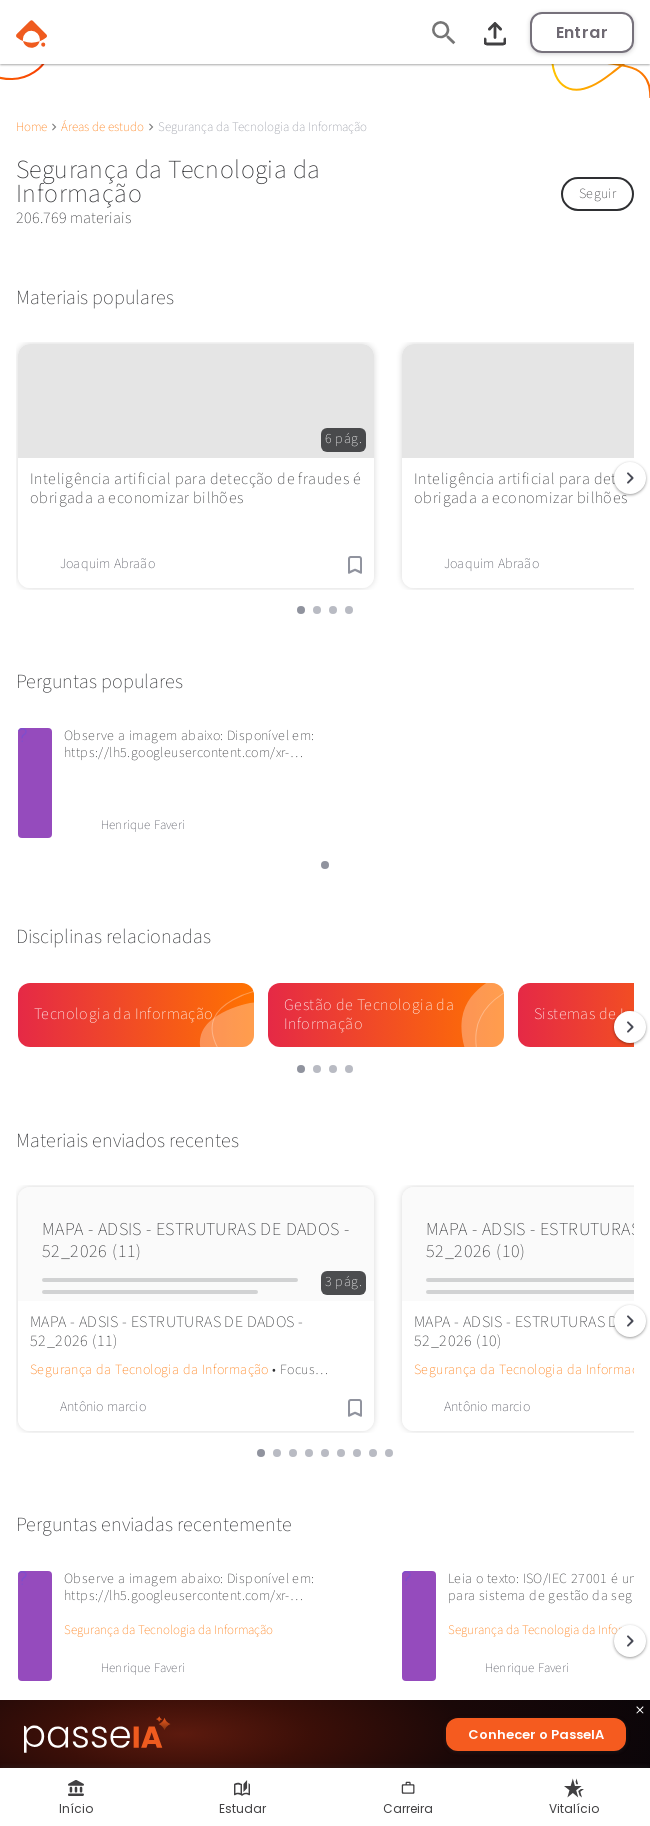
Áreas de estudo (102, 127)
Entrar (582, 32)
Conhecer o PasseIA (536, 1734)
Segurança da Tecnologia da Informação (149, 1370)
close (640, 1712)
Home (31, 127)
